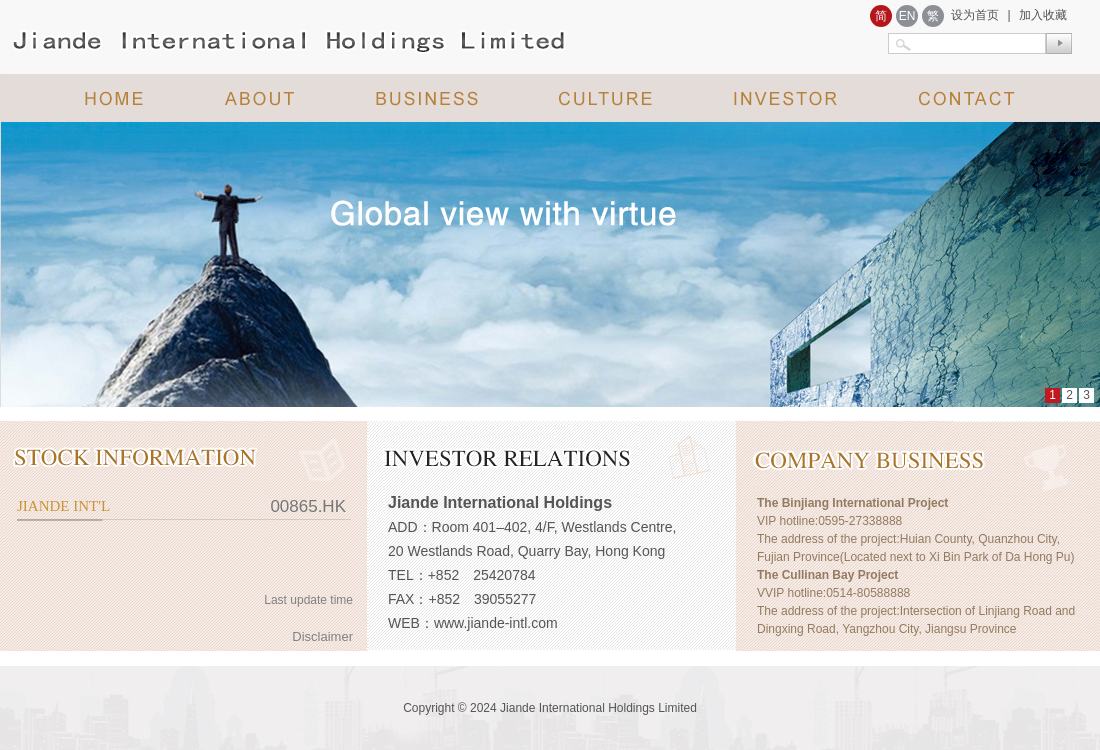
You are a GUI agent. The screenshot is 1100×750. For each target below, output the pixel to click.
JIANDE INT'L (63, 506)
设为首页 (975, 15)
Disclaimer (322, 636)
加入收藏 (1043, 15)
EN (907, 16)
